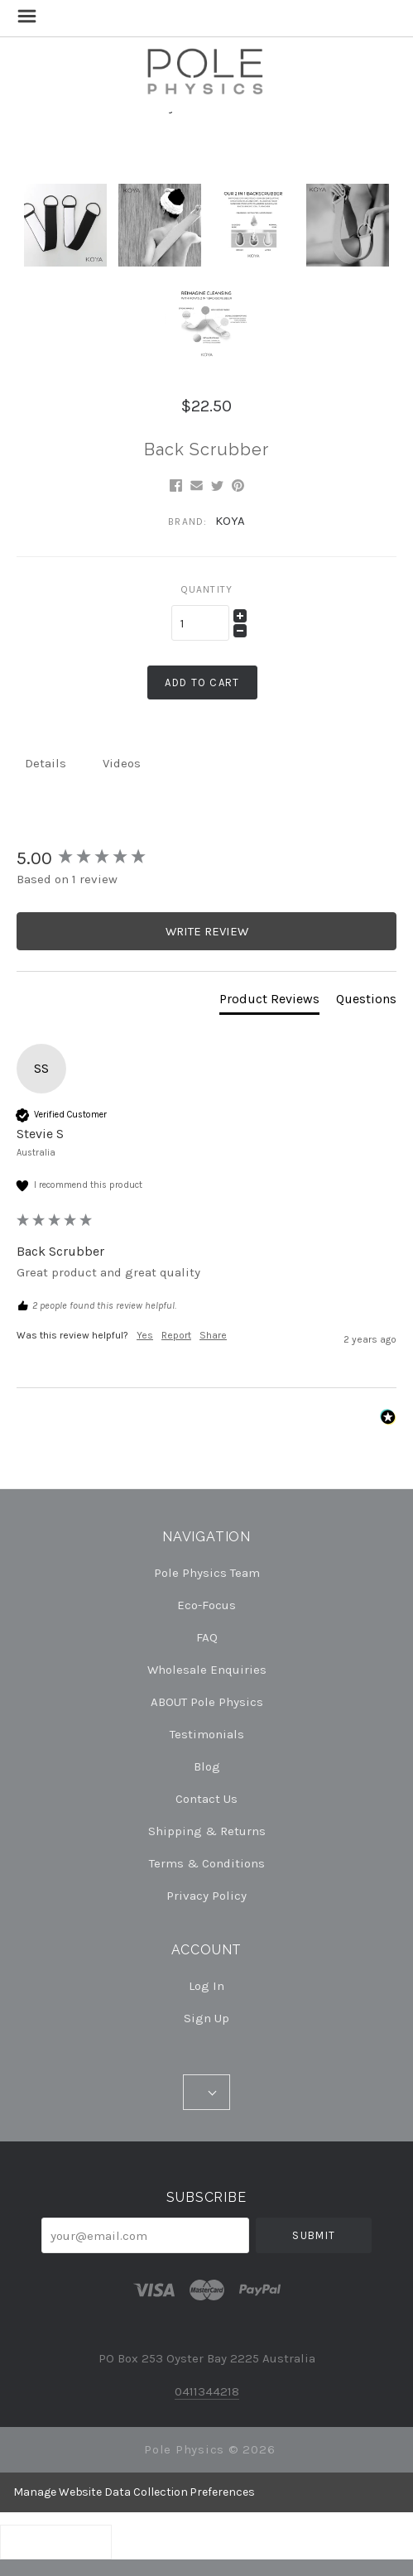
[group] (206, 859)
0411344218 (207, 2391)
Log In (206, 1985)
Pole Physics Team (207, 1572)
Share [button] (213, 1335)
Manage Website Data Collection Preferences (134, 2492)
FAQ (207, 1637)
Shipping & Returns (207, 1831)
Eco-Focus (206, 1605)
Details (45, 763)
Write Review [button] (207, 931)
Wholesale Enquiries (207, 1669)
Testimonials (207, 1734)
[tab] (269, 1002)
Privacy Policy (206, 1895)
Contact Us (206, 1798)
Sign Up (206, 2018)
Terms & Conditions (207, 1863)
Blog (207, 1766)
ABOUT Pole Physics (207, 1701)
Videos (122, 763)
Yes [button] (145, 1335)
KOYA (230, 520)
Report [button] (176, 1335)
